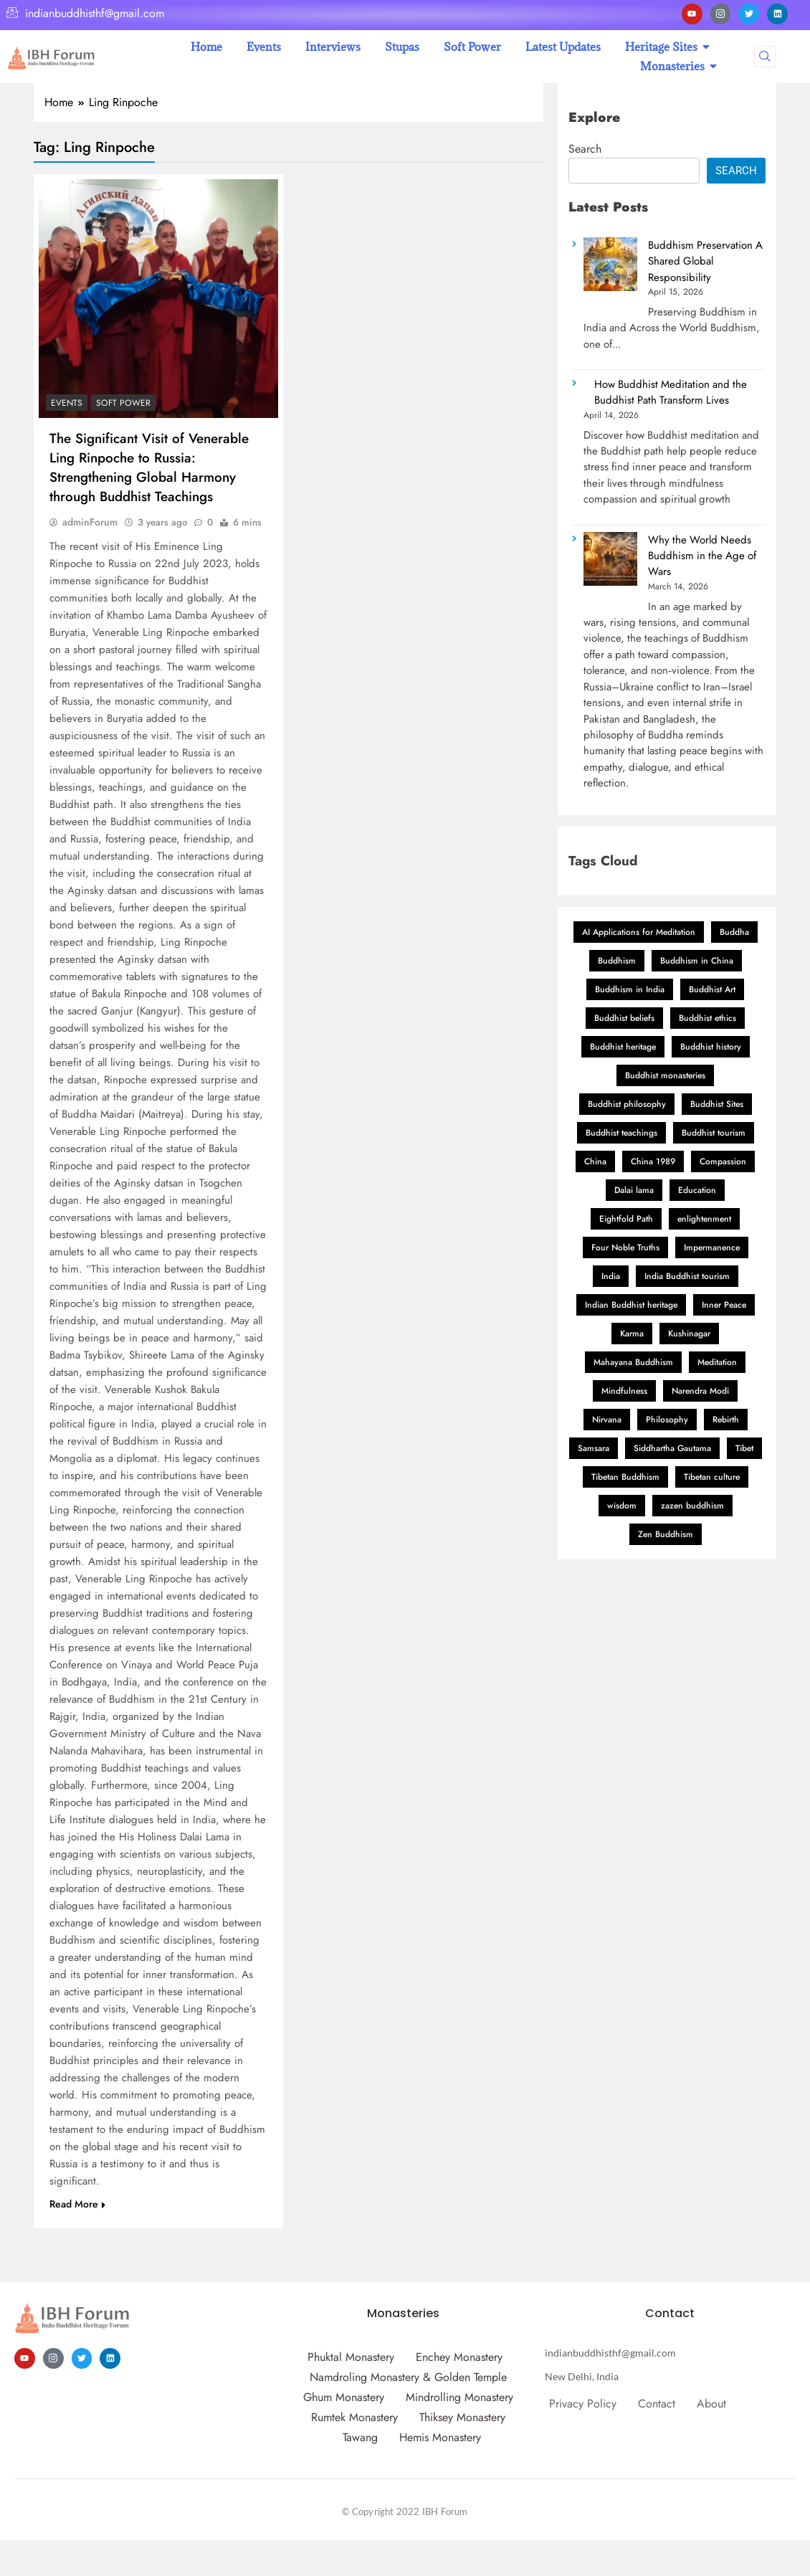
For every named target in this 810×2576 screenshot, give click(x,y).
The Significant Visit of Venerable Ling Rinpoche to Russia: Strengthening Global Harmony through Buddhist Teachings (149, 467)
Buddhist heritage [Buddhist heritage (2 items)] (623, 1046)
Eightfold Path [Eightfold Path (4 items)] (626, 1218)
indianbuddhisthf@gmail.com (85, 13)
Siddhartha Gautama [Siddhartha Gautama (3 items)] (672, 1448)
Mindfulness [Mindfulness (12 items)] (624, 1390)
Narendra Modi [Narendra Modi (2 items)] (700, 1390)
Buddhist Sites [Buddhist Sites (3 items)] (716, 1104)
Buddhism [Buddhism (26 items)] (617, 960)
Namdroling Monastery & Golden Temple (408, 2377)
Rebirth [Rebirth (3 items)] (726, 1419)
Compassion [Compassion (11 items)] (723, 1161)
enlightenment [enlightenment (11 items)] (704, 1218)
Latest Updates (563, 46)
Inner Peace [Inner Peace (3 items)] (724, 1304)
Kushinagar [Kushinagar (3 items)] (689, 1333)
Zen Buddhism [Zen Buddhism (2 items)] (665, 1534)
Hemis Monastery (440, 2437)
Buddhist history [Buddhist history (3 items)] (710, 1046)
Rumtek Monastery (354, 2417)
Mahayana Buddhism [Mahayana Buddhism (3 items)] (633, 1362)
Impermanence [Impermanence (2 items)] (712, 1247)
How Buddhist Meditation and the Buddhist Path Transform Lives (670, 392)
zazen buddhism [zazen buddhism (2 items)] (692, 1505)
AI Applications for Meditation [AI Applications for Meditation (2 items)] (638, 932)
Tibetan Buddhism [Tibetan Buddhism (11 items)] (625, 1476)
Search (584, 149)
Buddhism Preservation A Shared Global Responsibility (705, 261)
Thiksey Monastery (462, 2417)
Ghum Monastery (343, 2397)
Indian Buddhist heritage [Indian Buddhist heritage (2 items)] (631, 1304)
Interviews (333, 46)
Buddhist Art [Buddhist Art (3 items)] (712, 989)
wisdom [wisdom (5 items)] (622, 1505)
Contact (656, 2403)
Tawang (360, 2437)
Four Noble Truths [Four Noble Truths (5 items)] (625, 1247)
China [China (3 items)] (595, 1161)
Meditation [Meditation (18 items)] (717, 1362)
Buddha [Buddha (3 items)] (734, 932)
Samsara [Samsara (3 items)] (593, 1448)
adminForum (90, 522)
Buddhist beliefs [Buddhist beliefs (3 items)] (624, 1018)
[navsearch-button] (765, 56)
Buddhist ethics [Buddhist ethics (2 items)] (707, 1018)
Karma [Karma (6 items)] (632, 1333)
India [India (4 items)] (610, 1276)
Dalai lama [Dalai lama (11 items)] (634, 1190)
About (711, 2403)
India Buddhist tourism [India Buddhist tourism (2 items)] (687, 1276)
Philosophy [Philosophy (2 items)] (667, 1419)
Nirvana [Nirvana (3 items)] (606, 1419)
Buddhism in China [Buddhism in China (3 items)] (696, 960)
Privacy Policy (582, 2403)
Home (206, 46)
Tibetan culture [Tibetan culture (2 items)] (712, 1476)
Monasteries (675, 66)
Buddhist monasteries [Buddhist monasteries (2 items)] (665, 1075)
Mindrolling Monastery (459, 2397)
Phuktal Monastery (351, 2357)
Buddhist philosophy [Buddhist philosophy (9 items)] (627, 1104)
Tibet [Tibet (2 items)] (744, 1448)
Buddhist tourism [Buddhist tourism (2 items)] (713, 1132)
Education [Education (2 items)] (697, 1190)
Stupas (402, 46)
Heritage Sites (663, 46)
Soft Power (472, 46)
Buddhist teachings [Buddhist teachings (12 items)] (621, 1132)
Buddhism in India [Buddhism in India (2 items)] (629, 989)
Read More (77, 2204)
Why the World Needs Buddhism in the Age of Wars (702, 556)
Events (264, 46)
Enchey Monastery (459, 2357)
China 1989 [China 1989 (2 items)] (653, 1161)
